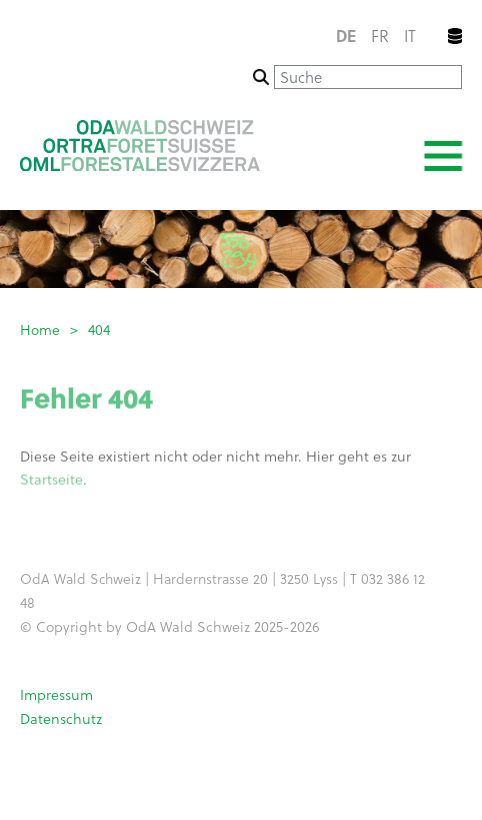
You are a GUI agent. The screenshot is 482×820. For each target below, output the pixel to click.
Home (40, 329)
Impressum (56, 694)
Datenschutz (61, 718)
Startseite (51, 480)
